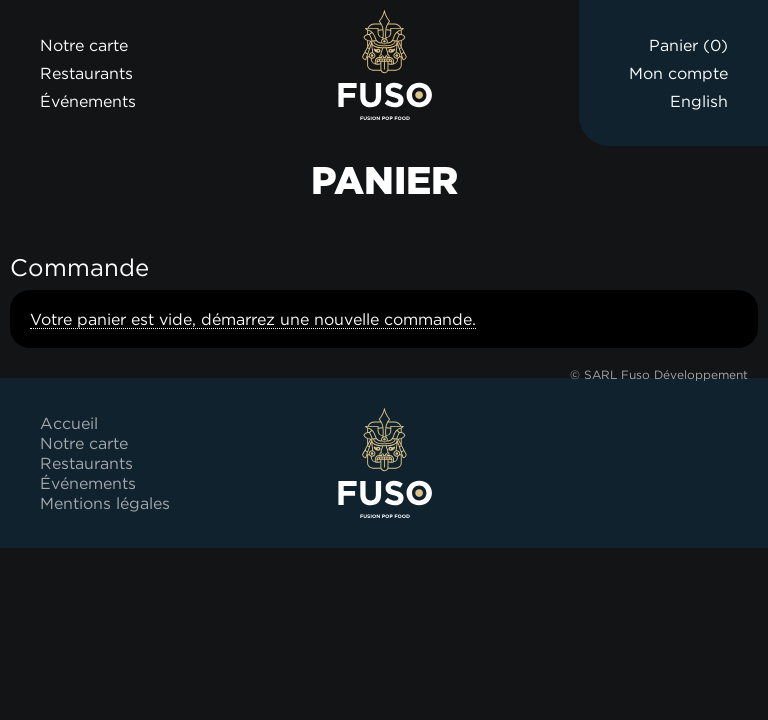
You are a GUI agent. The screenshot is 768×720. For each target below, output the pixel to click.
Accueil (69, 423)
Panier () (688, 45)
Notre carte (84, 45)
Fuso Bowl (384, 65)
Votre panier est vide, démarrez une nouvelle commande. (253, 319)
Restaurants (86, 73)
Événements (88, 101)
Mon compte (678, 73)
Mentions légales (105, 503)
